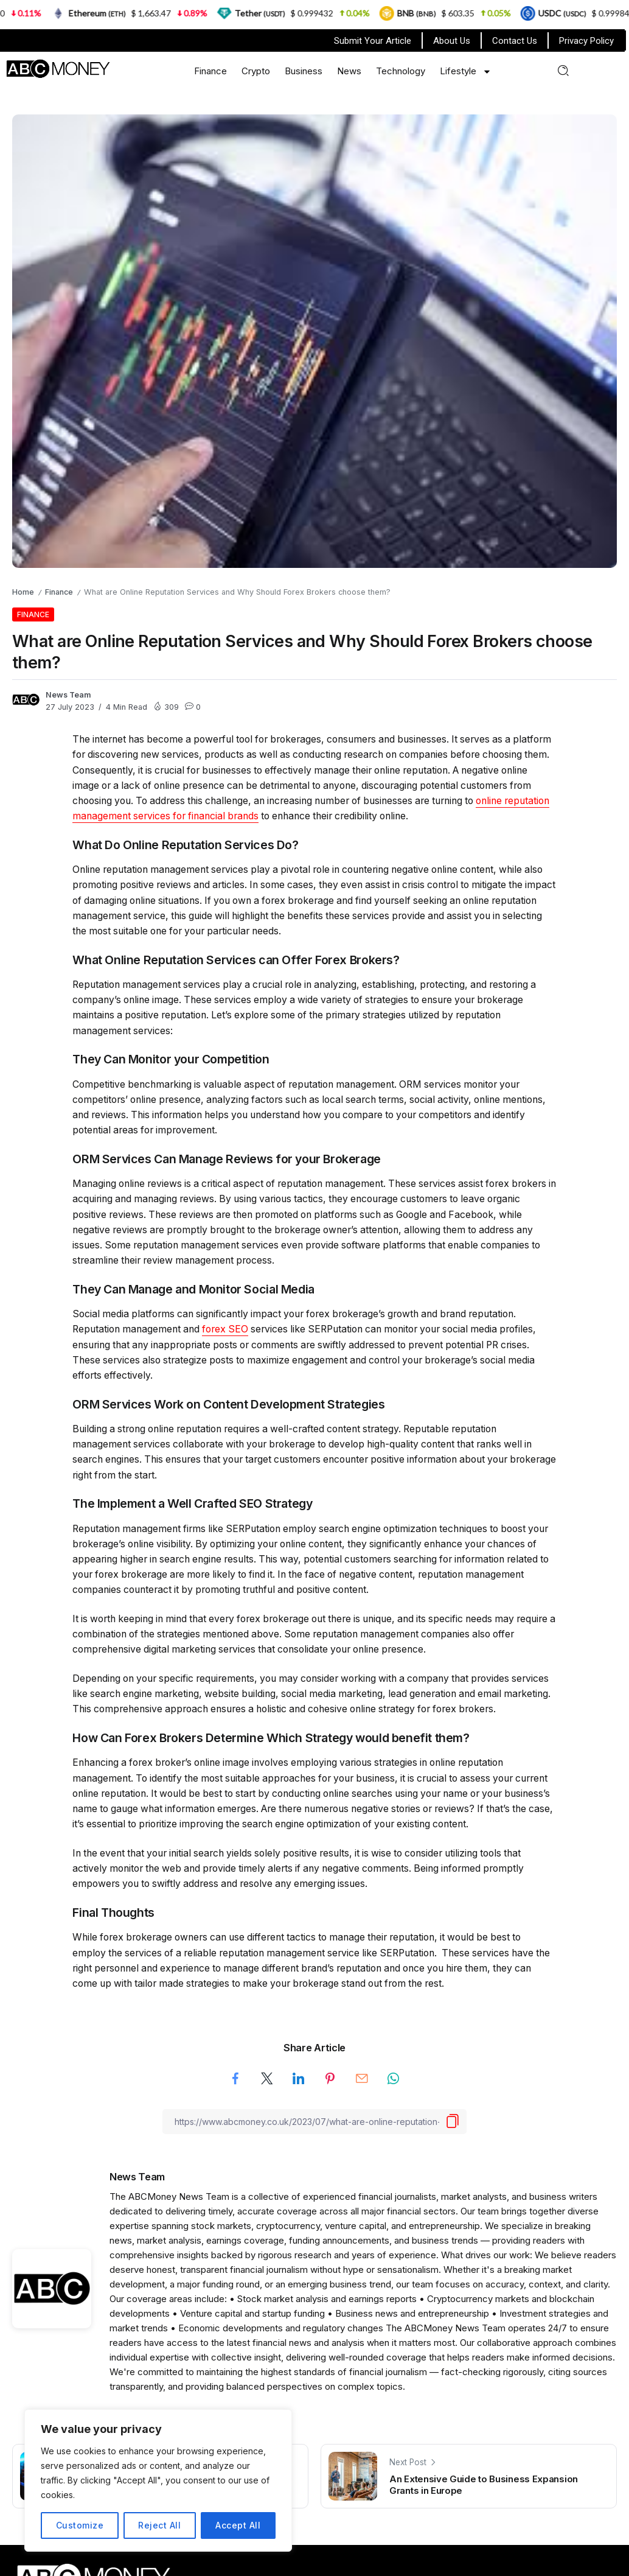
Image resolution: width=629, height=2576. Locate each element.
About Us (451, 40)
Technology (400, 71)
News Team (68, 694)
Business (303, 71)
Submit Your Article (372, 40)
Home (23, 592)
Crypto (256, 71)
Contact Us (514, 40)
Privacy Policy (586, 40)
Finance (210, 71)
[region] (158, 2480)
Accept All (237, 2525)
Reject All (159, 2525)
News (349, 71)
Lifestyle (466, 71)
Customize (80, 2525)
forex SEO (225, 1329)
